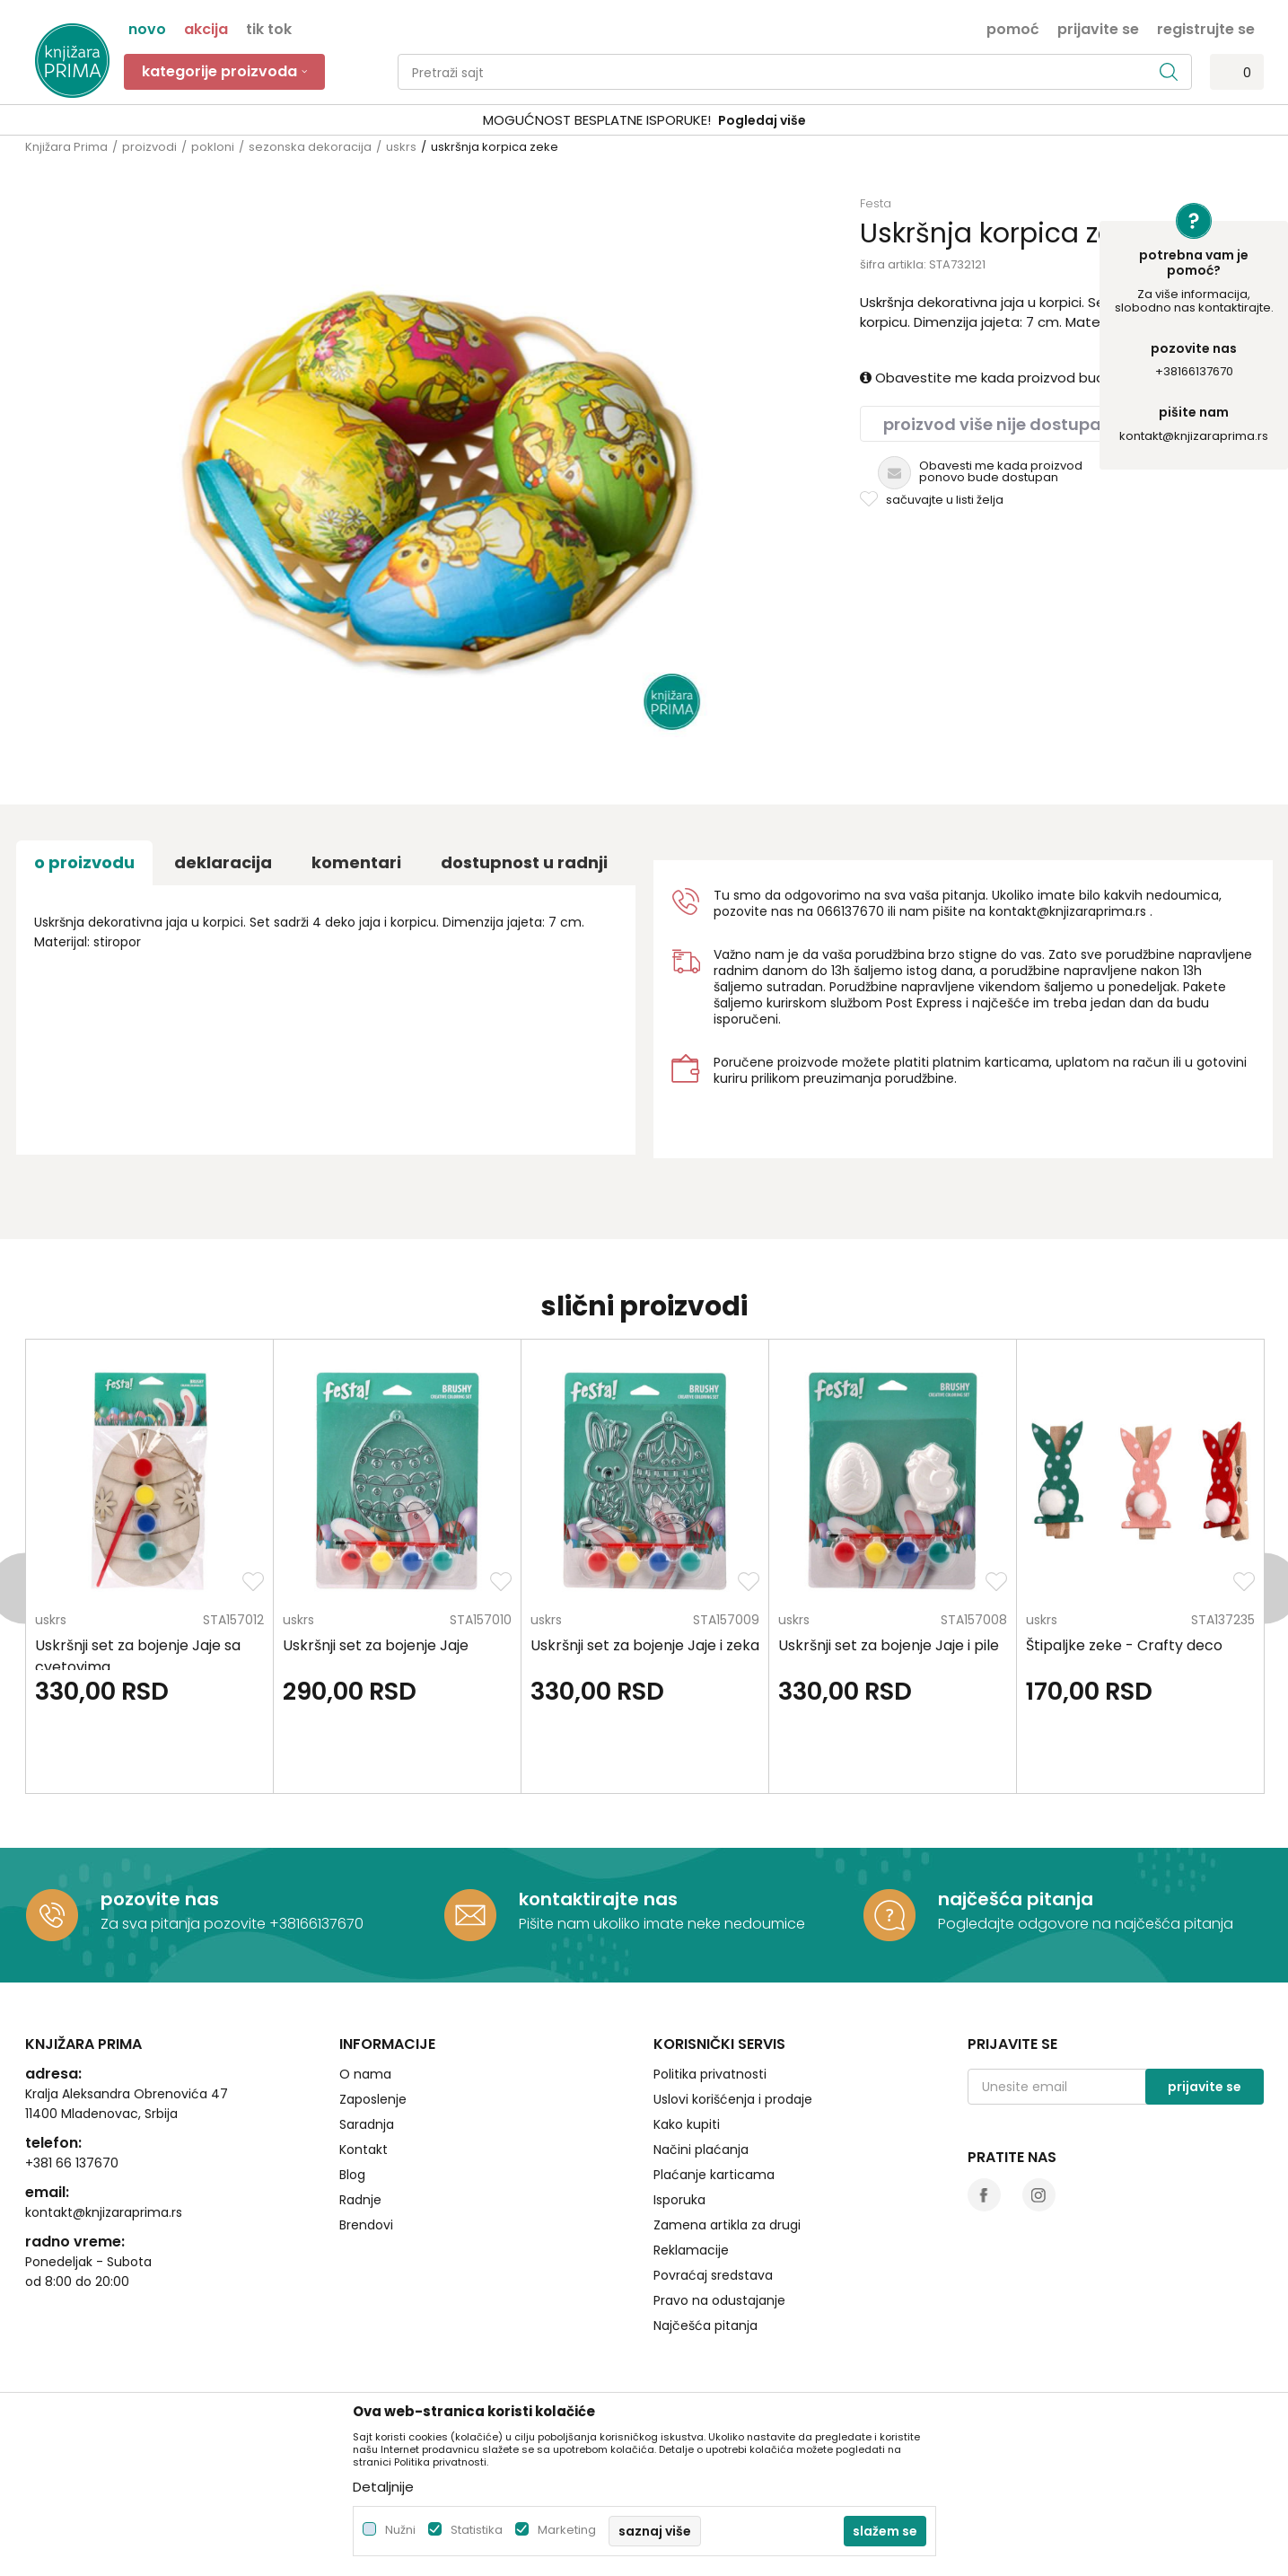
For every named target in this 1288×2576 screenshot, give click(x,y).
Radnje (360, 2200)
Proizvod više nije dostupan (997, 424)
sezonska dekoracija (310, 146)
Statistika (477, 2529)
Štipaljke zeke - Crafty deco (1124, 1645)
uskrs (401, 146)
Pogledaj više (781, 120)
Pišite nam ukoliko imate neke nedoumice (662, 1923)
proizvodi (149, 146)
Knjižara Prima (66, 146)
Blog (352, 2175)
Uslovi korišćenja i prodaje (732, 2099)
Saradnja (366, 2124)
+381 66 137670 (71, 2163)
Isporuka (679, 2200)
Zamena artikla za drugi (727, 2225)
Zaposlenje (373, 2099)
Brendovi (366, 2225)
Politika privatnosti (710, 2074)
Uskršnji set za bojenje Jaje (376, 1645)
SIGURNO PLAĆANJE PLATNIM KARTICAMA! (597, 119)
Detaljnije (383, 2486)
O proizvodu (84, 862)
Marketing (567, 2529)
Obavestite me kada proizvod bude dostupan (1021, 377)
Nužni (400, 2529)
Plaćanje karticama (714, 2175)
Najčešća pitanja (705, 2325)
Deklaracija (223, 862)
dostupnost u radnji (524, 862)
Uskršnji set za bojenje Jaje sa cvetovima (138, 1656)
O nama (365, 2074)
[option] (644, 120)
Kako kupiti (686, 2124)
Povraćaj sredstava (713, 2275)
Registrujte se (1206, 28)
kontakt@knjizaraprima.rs (1193, 435)
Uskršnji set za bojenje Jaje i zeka (644, 1645)
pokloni (212, 146)
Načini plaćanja (701, 2149)
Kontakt (363, 2149)
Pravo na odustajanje (719, 2300)
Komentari (356, 862)
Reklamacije (691, 2250)
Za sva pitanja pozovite (185, 1923)
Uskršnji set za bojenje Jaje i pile (888, 1645)
